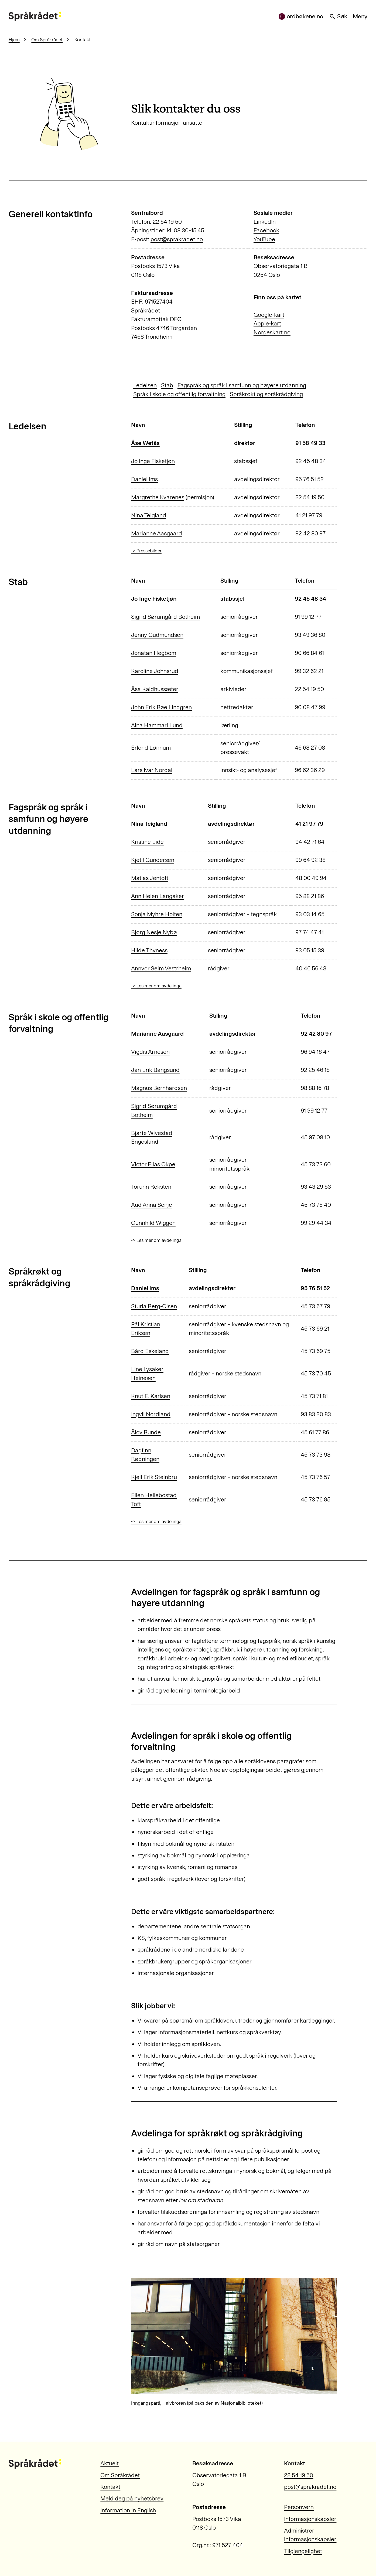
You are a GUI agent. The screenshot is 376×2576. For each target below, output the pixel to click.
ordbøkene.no (301, 16)
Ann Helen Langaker (157, 896)
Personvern (299, 2507)
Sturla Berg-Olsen (154, 1306)
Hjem (14, 39)
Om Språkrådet (47, 39)
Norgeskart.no (272, 332)
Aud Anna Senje (151, 1204)
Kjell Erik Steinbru (154, 1477)
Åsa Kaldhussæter (154, 689)
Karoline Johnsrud (154, 671)
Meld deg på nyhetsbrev (131, 2498)
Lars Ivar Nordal (151, 770)
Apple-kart (267, 323)
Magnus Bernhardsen (159, 1088)
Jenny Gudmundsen (157, 634)
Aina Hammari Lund (157, 725)
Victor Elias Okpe (153, 1164)
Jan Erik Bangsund (155, 1069)
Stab (167, 385)
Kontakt (110, 2486)
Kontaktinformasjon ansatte (166, 122)
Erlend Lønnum (151, 747)
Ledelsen (145, 385)
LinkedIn (265, 221)
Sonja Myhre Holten (156, 914)
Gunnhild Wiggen (153, 1222)
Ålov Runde (146, 1432)
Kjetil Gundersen (152, 860)
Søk (338, 16)
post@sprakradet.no (177, 239)
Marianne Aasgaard (156, 533)
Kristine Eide (147, 841)
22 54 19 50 (298, 2475)
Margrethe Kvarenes (157, 497)
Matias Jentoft (149, 878)
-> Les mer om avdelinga (156, 985)
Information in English (128, 2510)
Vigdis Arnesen (150, 1051)
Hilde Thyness (149, 950)
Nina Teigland (148, 515)
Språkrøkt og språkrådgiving (266, 394)
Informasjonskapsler (310, 2519)
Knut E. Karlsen (150, 1396)
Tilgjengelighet (303, 2551)
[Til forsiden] (35, 16)
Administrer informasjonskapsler (310, 2535)
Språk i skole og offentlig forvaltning (179, 394)
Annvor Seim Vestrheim (161, 968)
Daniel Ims (144, 479)
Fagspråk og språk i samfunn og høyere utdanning (241, 385)
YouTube (264, 239)
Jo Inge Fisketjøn (153, 461)
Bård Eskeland (150, 1351)
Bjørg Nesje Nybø (154, 932)
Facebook (266, 230)
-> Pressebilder (146, 550)
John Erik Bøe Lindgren (161, 707)
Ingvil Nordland (150, 1414)
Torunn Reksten (151, 1186)
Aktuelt (109, 2463)
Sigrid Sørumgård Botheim (165, 616)
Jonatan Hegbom (153, 653)
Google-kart (269, 314)
